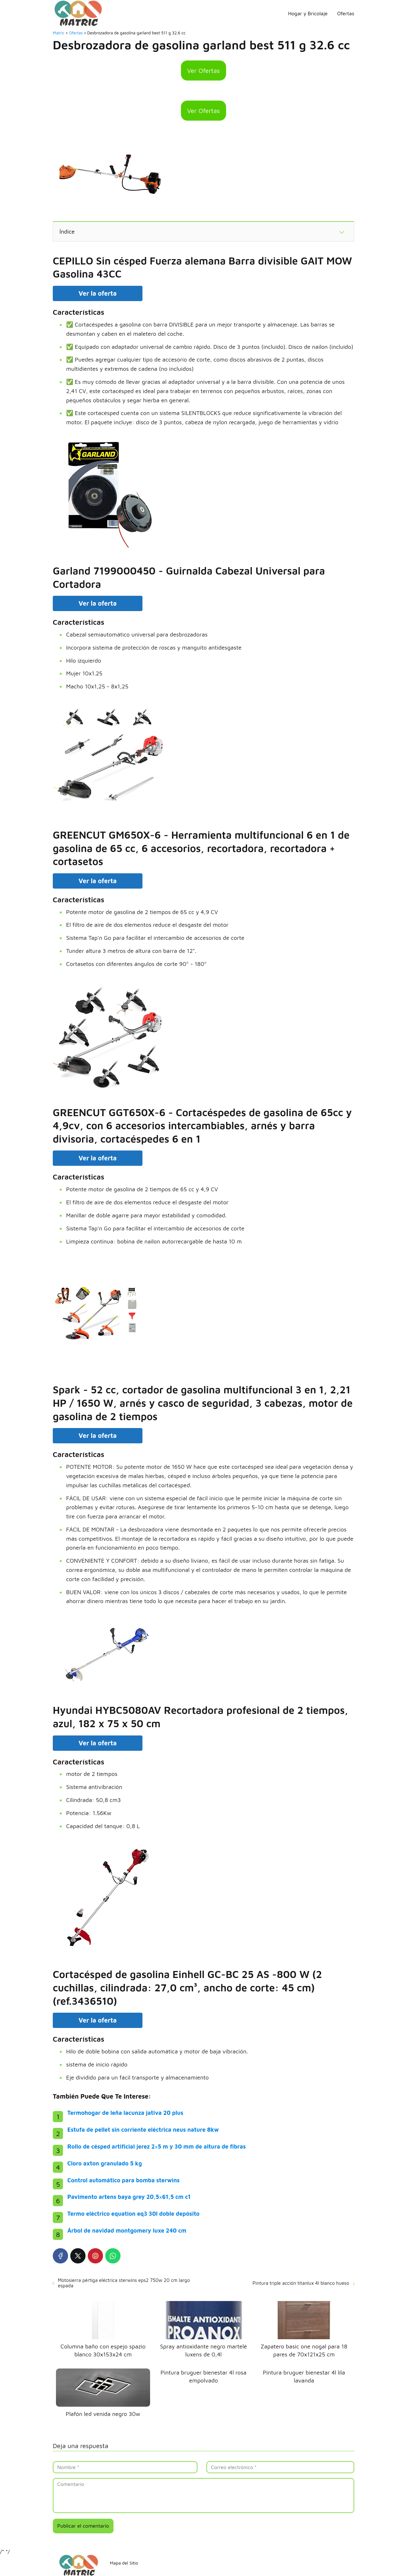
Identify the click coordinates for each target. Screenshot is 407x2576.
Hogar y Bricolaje (308, 13)
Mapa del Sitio (124, 2562)
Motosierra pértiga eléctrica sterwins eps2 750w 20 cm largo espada (124, 2282)
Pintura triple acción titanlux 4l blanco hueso (300, 2283)
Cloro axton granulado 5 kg (104, 2163)
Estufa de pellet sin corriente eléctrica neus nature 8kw (143, 2129)
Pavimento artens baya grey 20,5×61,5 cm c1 (129, 2196)
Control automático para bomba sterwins (123, 2180)
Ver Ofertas (203, 70)
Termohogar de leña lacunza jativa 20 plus (125, 2112)
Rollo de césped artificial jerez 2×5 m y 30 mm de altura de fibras (156, 2146)
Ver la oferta (98, 293)
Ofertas (345, 13)
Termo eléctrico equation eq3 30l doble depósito (133, 2213)
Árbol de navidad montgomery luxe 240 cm (126, 2230)
